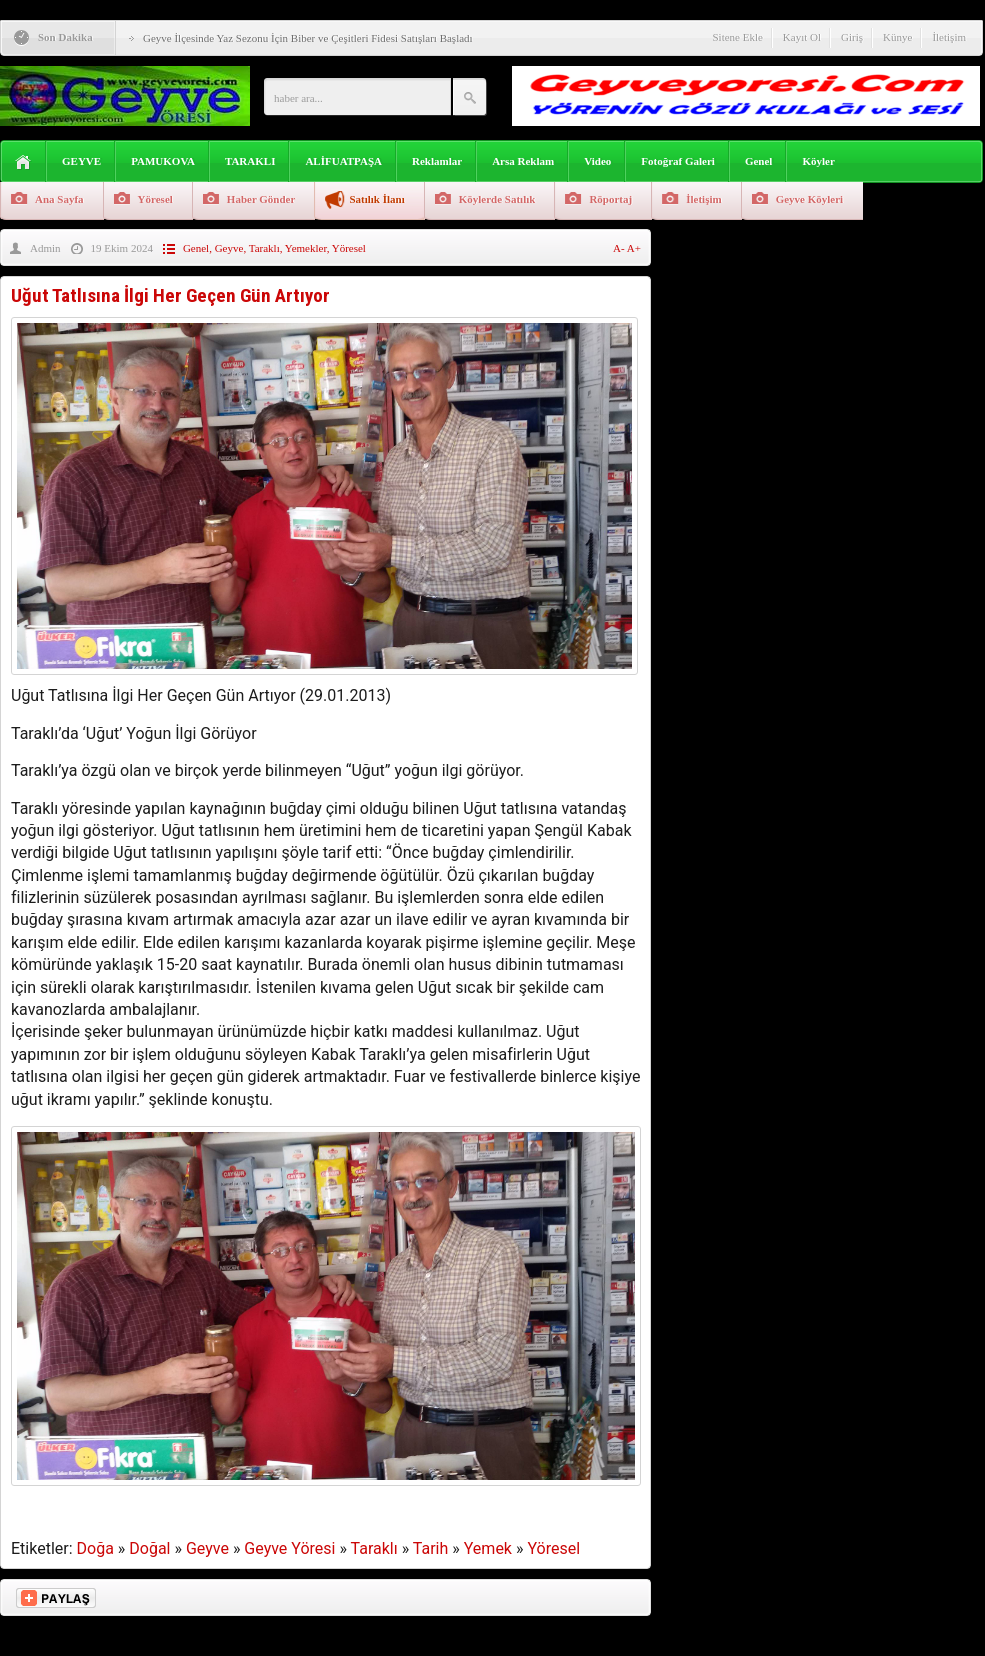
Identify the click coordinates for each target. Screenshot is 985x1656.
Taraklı (264, 248)
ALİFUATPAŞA (343, 161)
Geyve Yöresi (289, 1548)
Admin (45, 248)
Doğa (95, 1548)
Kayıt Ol (802, 37)
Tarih (431, 1548)
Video (597, 161)
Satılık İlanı (376, 199)
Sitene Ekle (737, 37)
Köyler (818, 161)
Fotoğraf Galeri (678, 161)
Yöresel (155, 199)
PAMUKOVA (163, 161)
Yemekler (306, 248)
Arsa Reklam (523, 161)
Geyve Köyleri (810, 199)
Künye (897, 37)
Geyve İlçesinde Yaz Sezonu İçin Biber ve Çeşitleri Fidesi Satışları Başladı (308, 38)
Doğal (149, 1548)
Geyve (229, 248)
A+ (634, 248)
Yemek (488, 1548)
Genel (759, 161)
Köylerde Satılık (497, 199)
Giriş (852, 37)
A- (620, 248)
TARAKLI (250, 161)
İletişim (949, 37)
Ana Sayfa (59, 199)
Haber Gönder (261, 199)
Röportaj (610, 199)
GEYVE (81, 161)
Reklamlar (437, 161)
